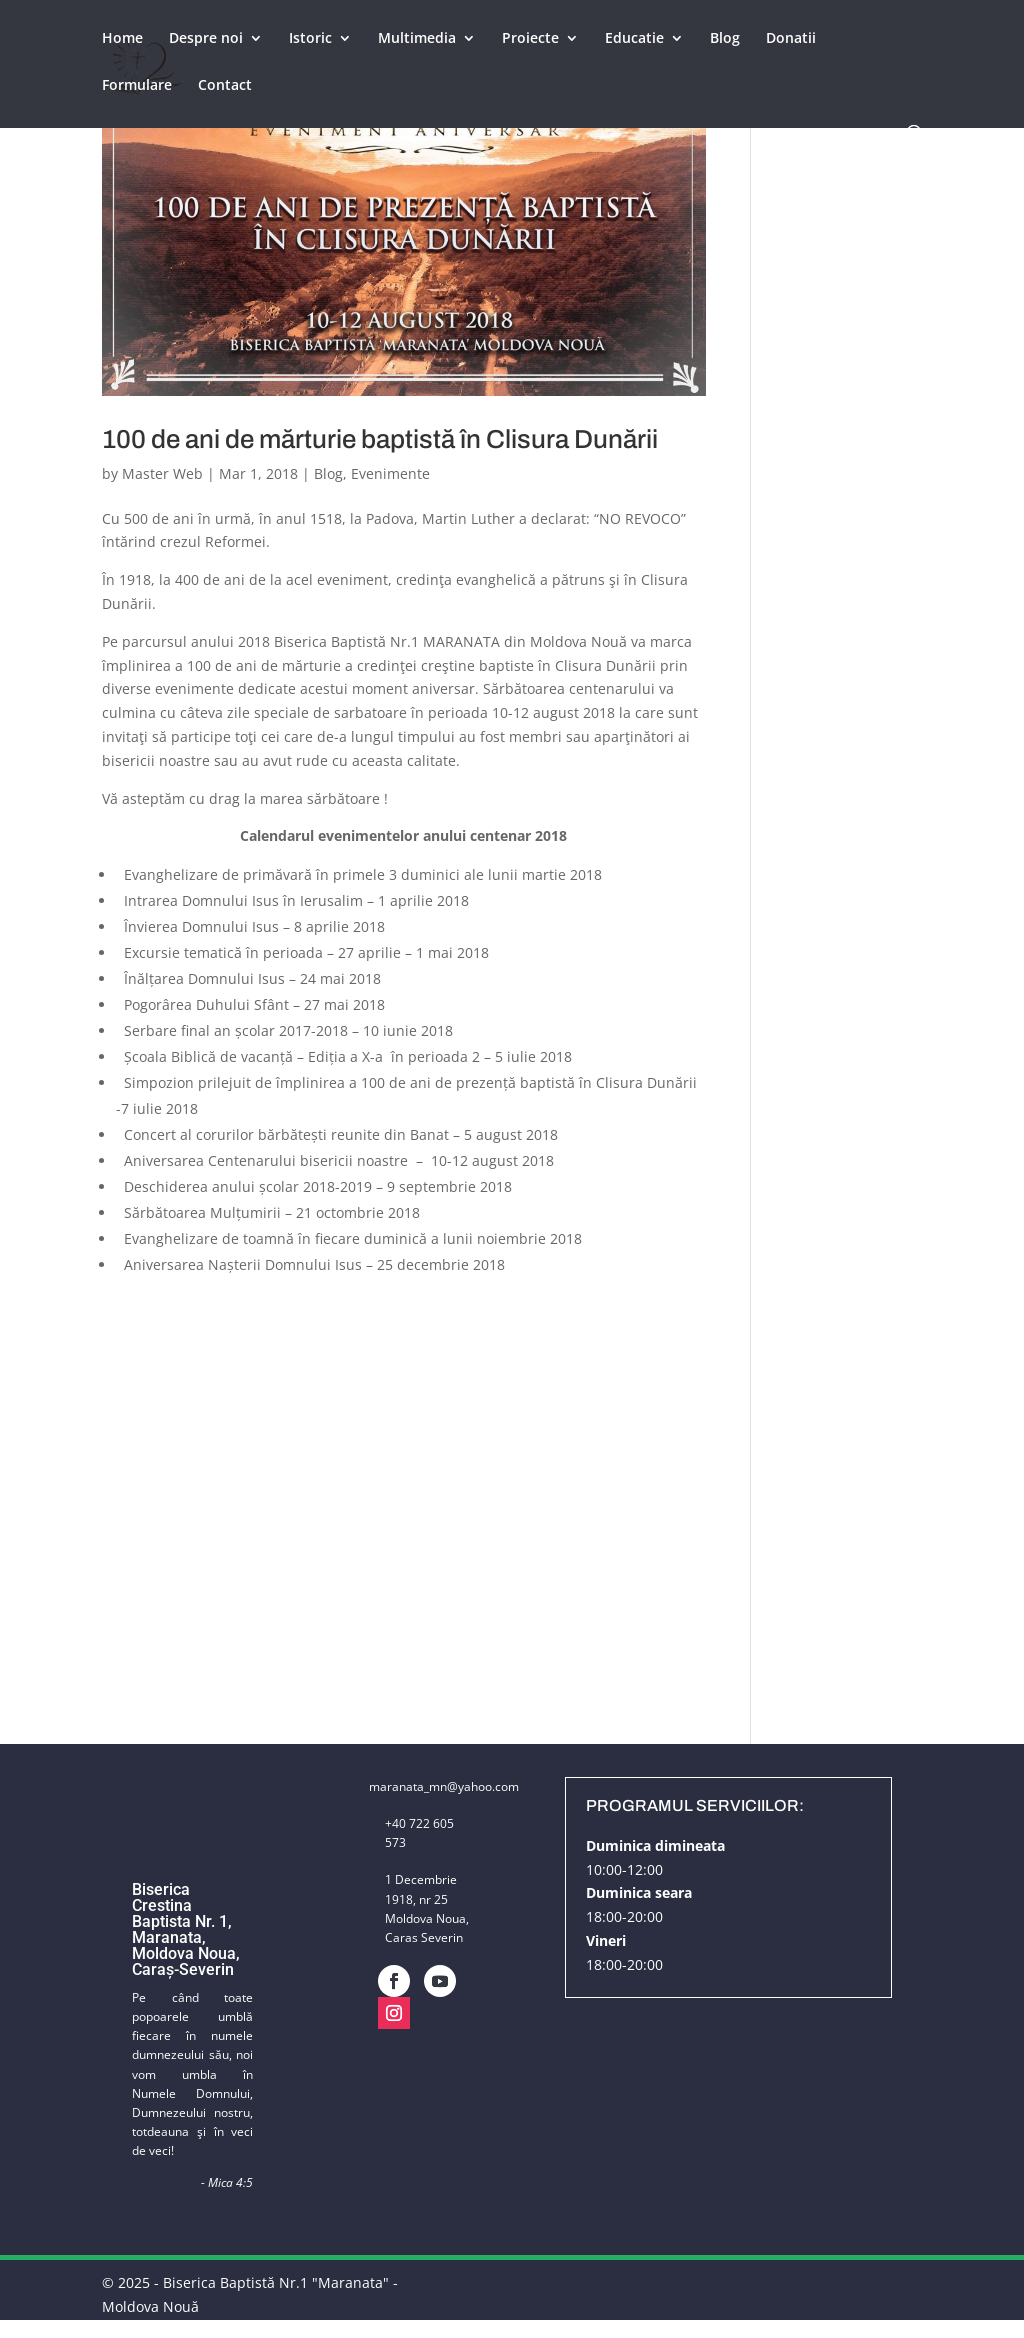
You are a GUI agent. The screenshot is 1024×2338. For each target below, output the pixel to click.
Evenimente (390, 473)
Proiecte (530, 41)
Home (122, 41)
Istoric (310, 41)
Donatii (791, 41)
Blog (725, 41)
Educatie (634, 41)
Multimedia (417, 41)
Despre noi (206, 41)
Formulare (137, 88)
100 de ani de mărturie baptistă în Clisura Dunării (380, 439)
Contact (225, 88)
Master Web (162, 473)
